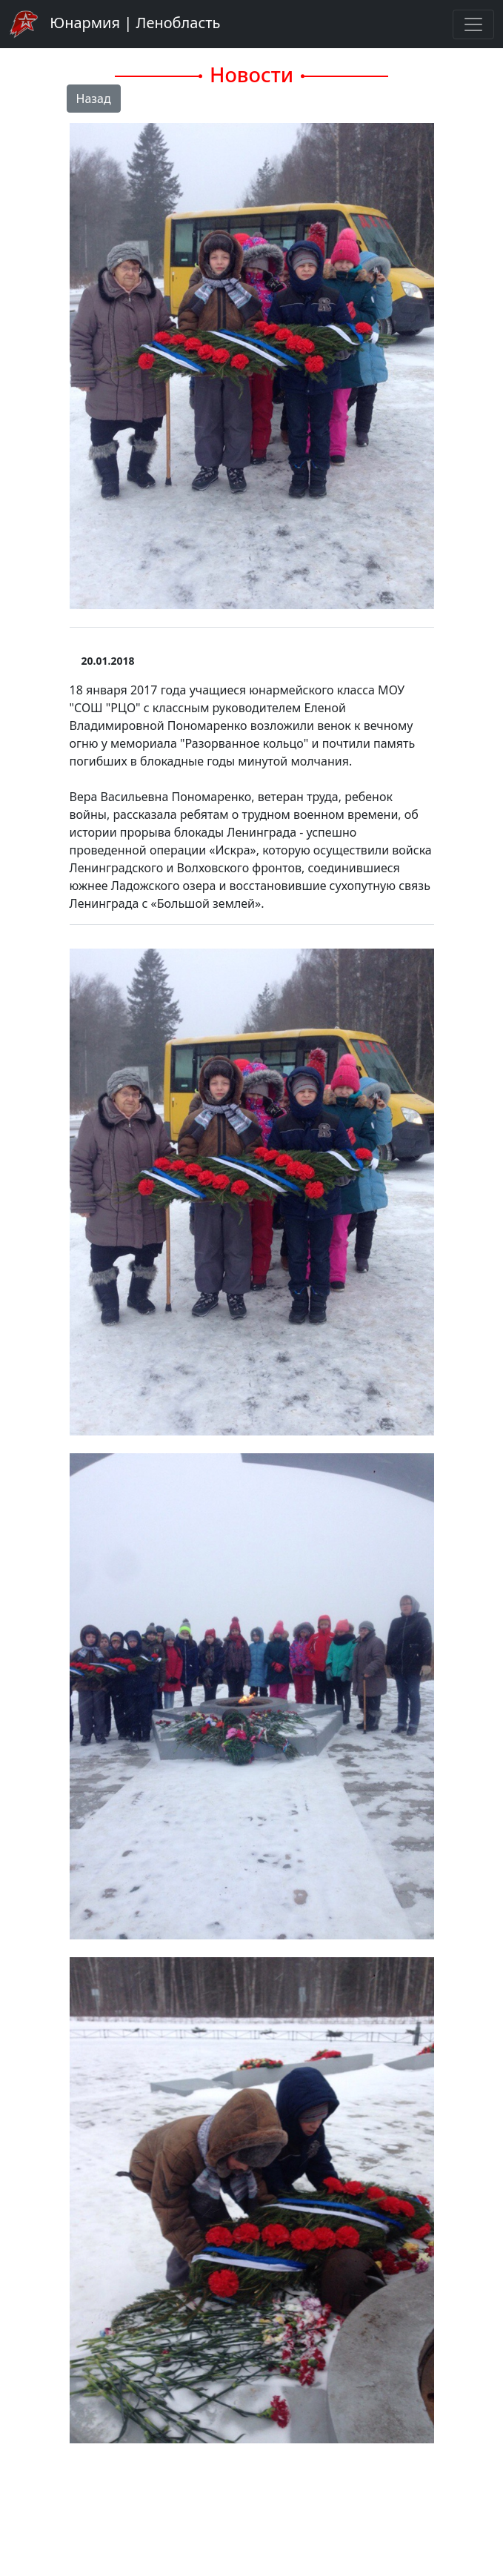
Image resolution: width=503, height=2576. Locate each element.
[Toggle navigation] (473, 24)
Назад (93, 98)
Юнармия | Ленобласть (114, 24)
